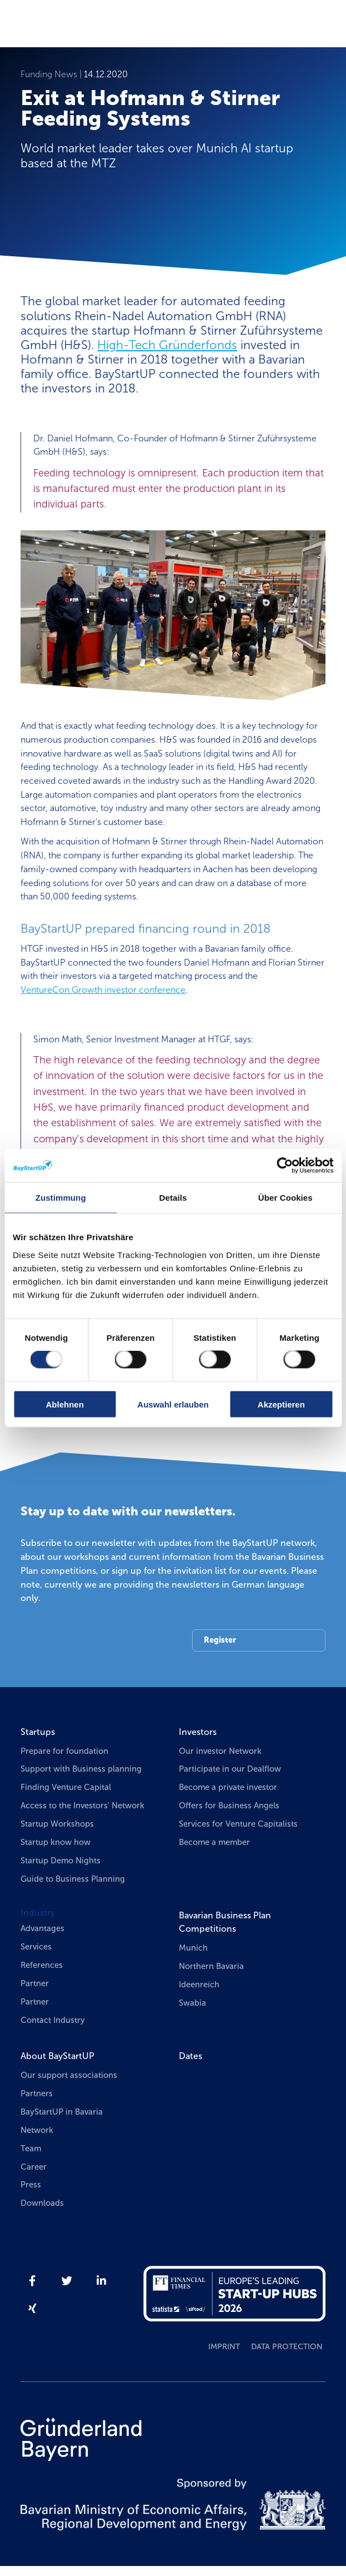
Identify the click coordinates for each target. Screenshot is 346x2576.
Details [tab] (173, 1197)
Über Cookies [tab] (285, 1197)
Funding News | (52, 74)
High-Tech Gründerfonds (167, 345)
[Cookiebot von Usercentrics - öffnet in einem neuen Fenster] (284, 1165)
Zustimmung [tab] (61, 1197)
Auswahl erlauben (172, 1404)
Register (220, 1640)
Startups (38, 1732)
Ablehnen (65, 1404)
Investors (198, 1732)
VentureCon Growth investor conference (103, 989)
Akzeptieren (281, 1404)
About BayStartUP (57, 2056)
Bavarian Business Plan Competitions (225, 1922)
